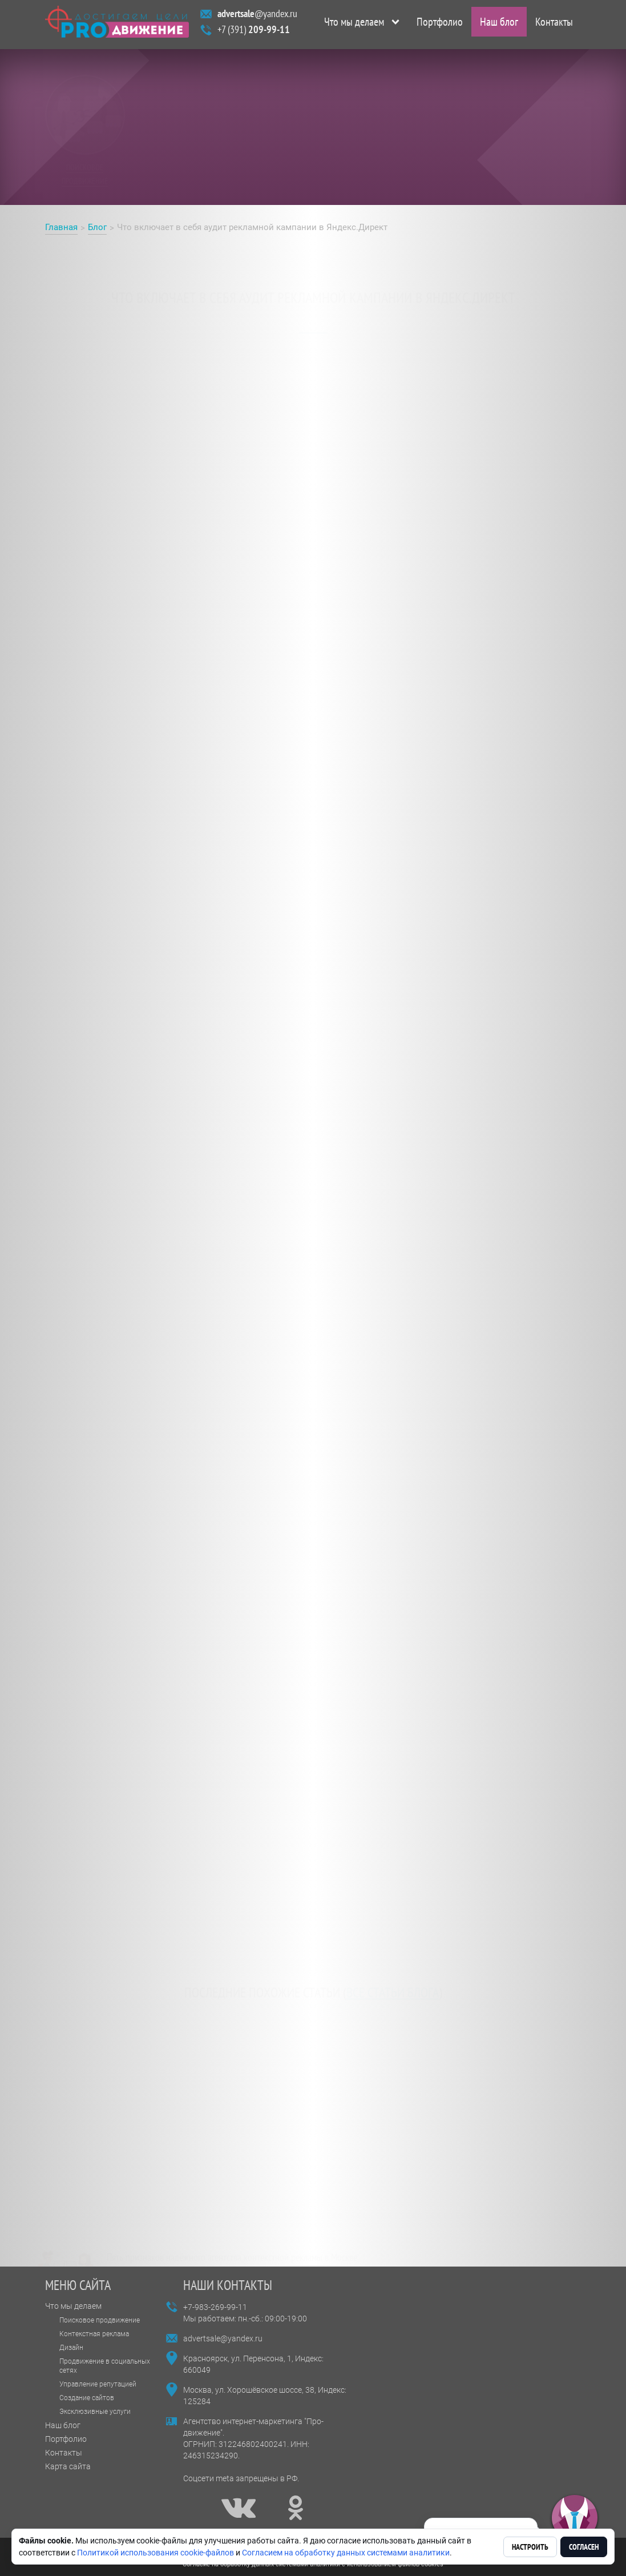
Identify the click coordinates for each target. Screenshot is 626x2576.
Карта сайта (68, 2466)
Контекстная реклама (94, 2334)
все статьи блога (392, 1977)
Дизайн (71, 2348)
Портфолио (440, 24)
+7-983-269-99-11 (215, 2307)
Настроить (530, 2547)
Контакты (554, 24)
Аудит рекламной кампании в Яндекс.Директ (140, 926)
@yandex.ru (257, 16)
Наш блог (499, 24)
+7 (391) (253, 32)
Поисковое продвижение (99, 2320)
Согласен (584, 2547)
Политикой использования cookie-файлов (155, 2552)
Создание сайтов (86, 2398)
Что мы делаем (354, 24)
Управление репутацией (97, 2384)
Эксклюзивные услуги (95, 2412)
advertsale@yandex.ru (222, 2338)
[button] (574, 2518)
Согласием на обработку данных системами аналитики (346, 2552)
